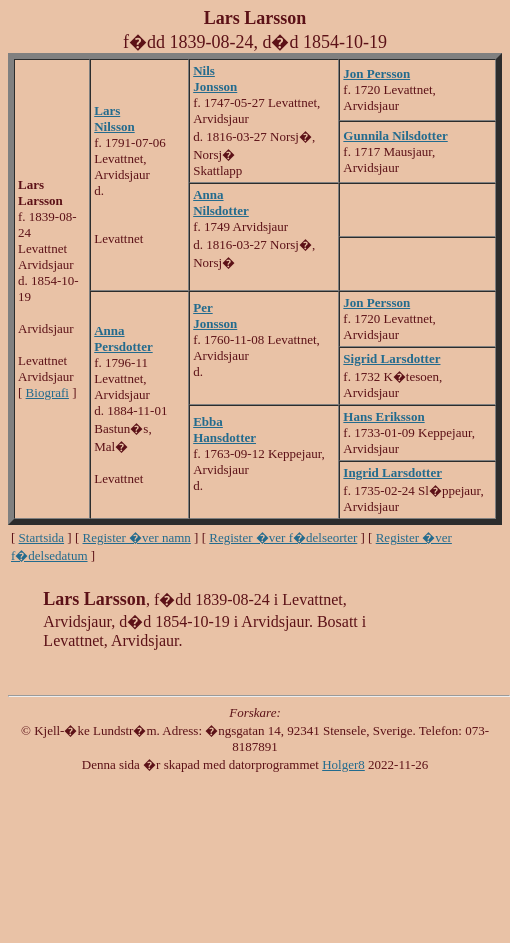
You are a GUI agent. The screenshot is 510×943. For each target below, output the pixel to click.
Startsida (42, 537)
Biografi (47, 392)
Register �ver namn (137, 537)
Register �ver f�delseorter (283, 537)
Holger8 (343, 764)
